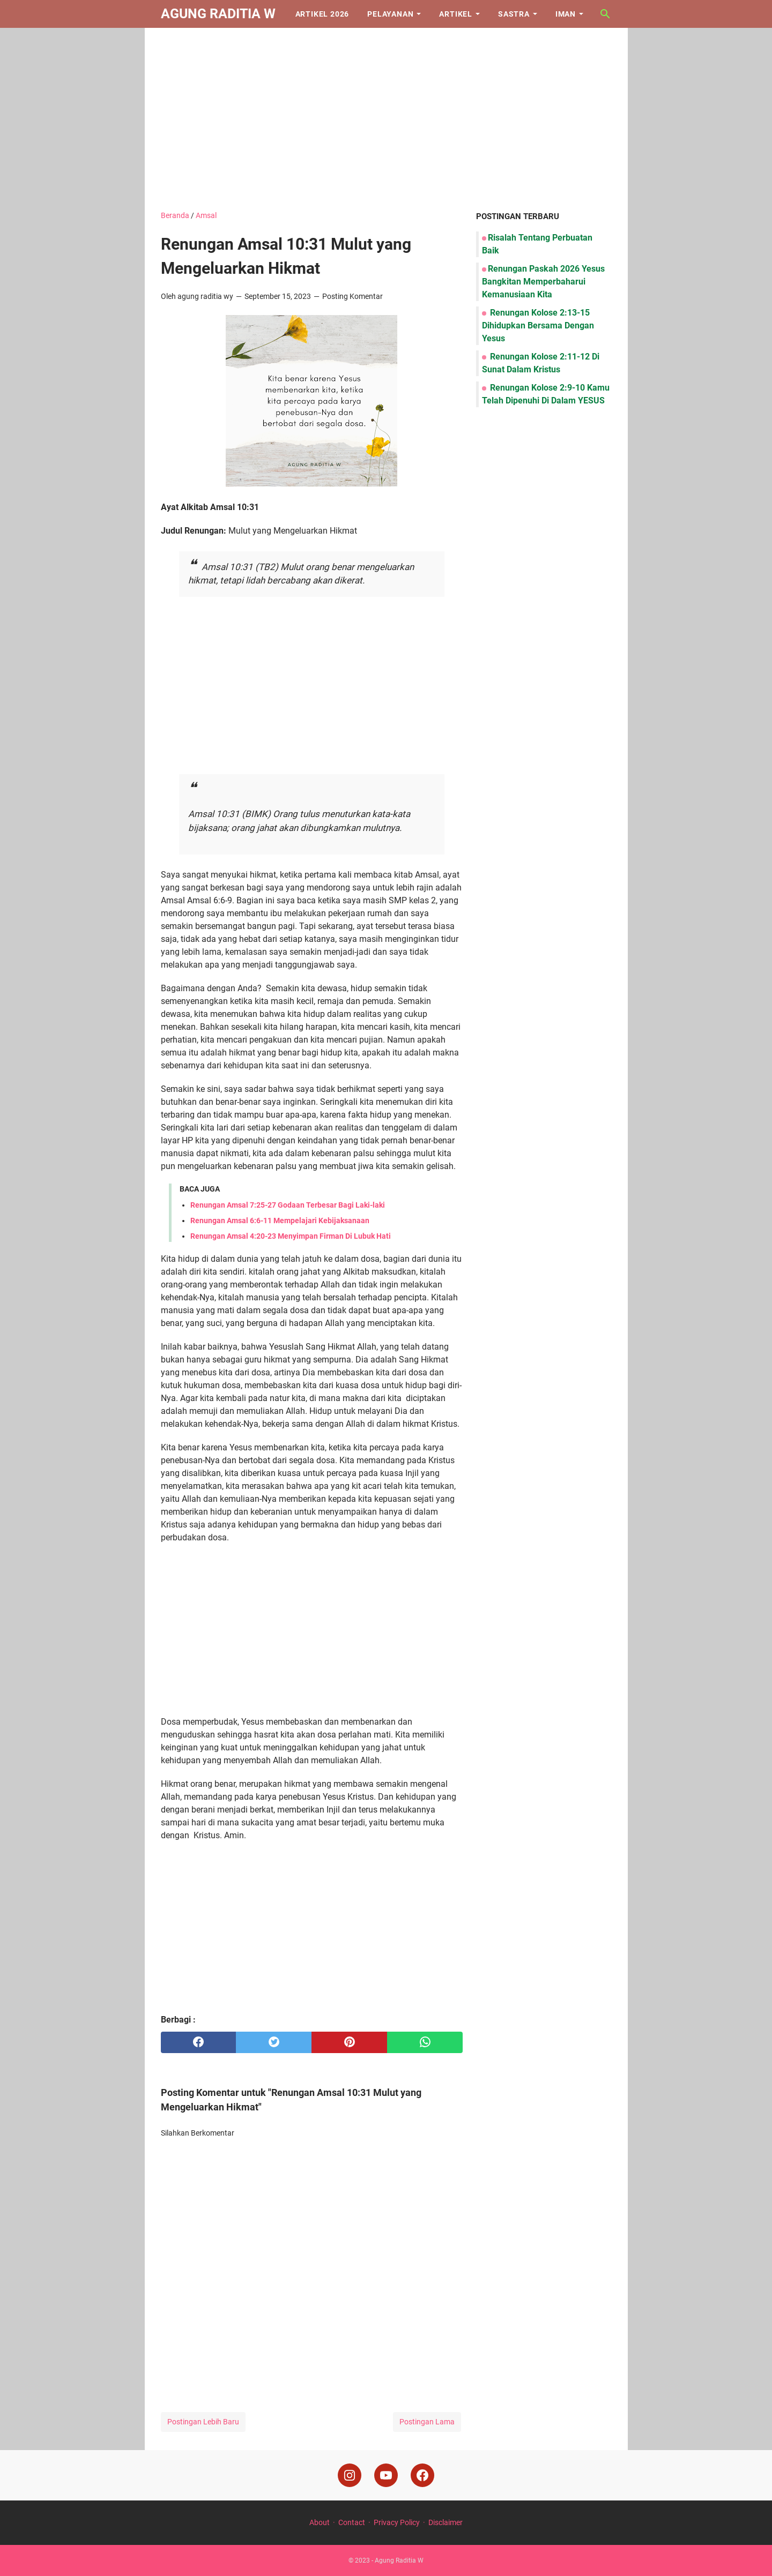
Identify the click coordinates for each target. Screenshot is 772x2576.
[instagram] (349, 2475)
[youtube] (386, 2475)
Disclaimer (445, 2522)
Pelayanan (390, 14)
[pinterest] (349, 2042)
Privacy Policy (397, 2522)
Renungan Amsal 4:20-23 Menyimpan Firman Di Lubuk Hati (290, 1236)
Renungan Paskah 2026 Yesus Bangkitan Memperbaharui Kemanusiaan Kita (543, 281)
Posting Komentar (352, 296)
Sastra (514, 14)
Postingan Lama (427, 2421)
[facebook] (198, 2042)
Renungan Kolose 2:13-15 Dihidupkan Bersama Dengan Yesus (538, 325)
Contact (351, 2522)
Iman (565, 14)
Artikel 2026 (322, 14)
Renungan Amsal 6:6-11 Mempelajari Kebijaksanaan (279, 1220)
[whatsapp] (425, 2042)
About (319, 2522)
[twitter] (273, 2042)
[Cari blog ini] (605, 14)
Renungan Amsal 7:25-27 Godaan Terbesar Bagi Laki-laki (287, 1205)
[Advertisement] (386, 119)
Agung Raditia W (218, 13)
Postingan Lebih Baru (203, 2421)
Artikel (455, 14)
